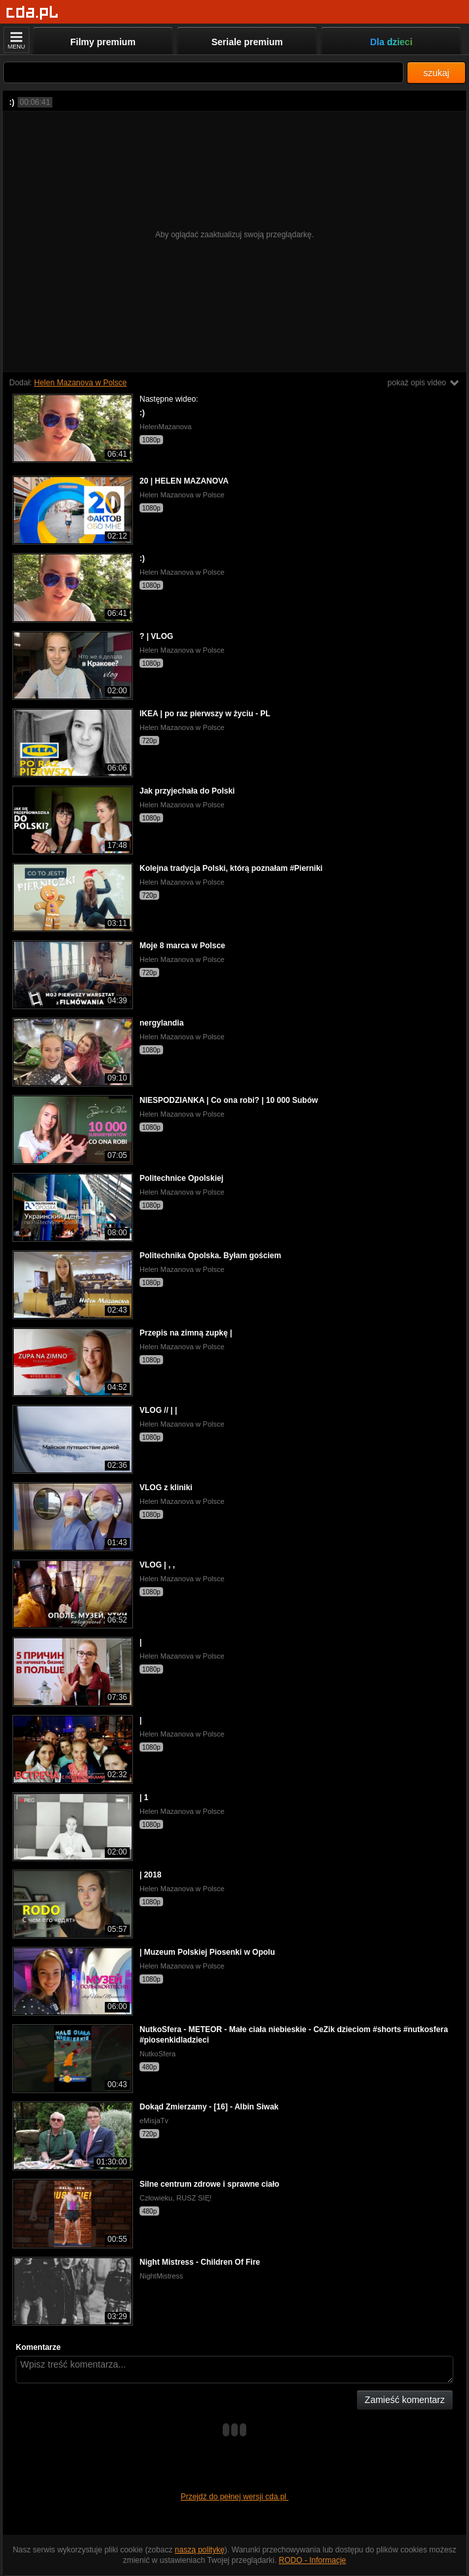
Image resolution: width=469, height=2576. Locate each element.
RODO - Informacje (313, 2560)
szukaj (436, 72)
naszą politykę (200, 2549)
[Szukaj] (203, 72)
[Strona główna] (32, 13)
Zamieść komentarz (405, 2399)
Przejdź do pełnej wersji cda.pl (235, 2496)
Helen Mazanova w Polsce (80, 382)
